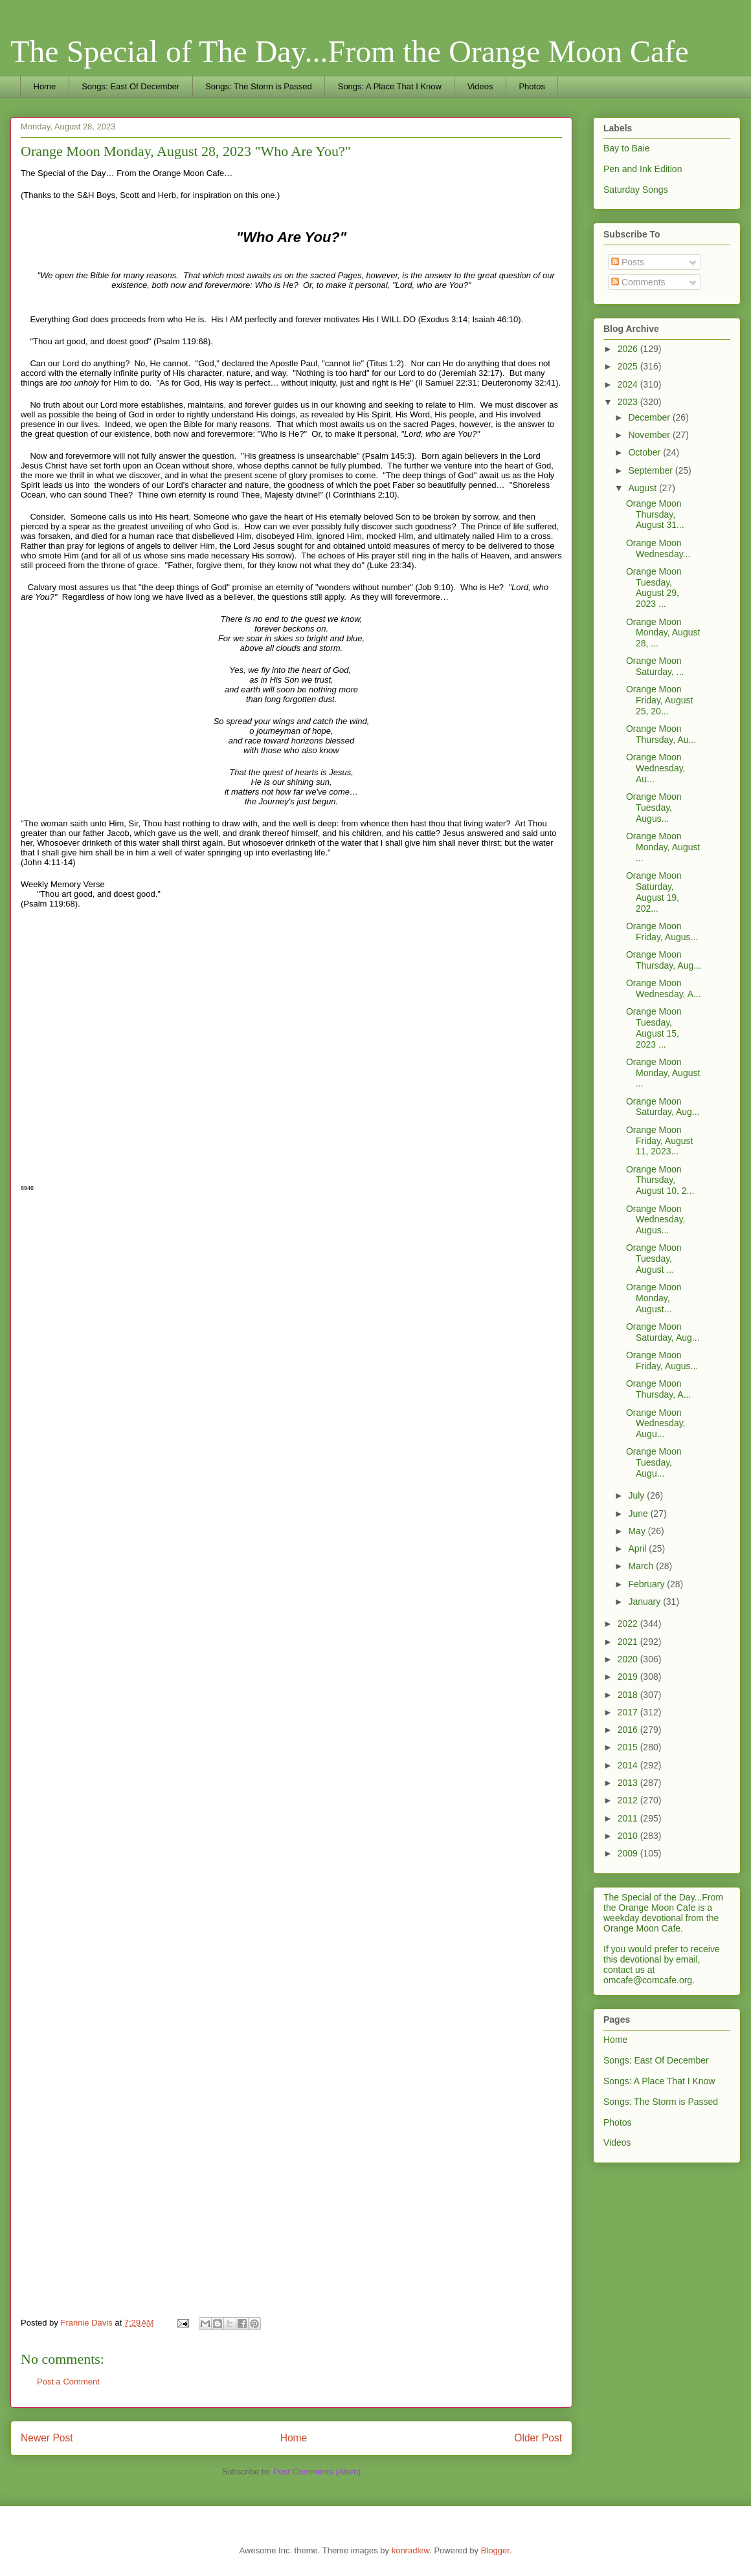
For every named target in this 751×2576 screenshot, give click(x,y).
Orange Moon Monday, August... (654, 1298)
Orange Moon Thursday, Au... (661, 734)
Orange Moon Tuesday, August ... (654, 1258)
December (650, 417)
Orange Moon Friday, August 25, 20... (659, 700)
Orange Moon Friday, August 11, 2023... (659, 1141)
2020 (629, 1659)
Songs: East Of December (130, 86)
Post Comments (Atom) (317, 2471)
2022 (629, 1623)
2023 (629, 402)
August (643, 488)
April (638, 1548)
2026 (629, 349)
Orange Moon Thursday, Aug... (663, 960)
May (637, 1531)
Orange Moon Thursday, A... (658, 1389)
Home (45, 86)
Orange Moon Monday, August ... (663, 847)
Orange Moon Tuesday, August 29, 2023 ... (654, 587)
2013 (629, 1783)
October (645, 452)
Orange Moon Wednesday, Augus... (656, 1220)
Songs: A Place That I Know (390, 86)
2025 (629, 366)
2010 (629, 1836)
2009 (629, 1853)
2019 (629, 1676)
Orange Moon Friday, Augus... (662, 931)
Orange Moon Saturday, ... (655, 666)
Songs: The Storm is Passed (258, 86)
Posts (627, 262)
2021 (629, 1641)
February (647, 1584)
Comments (638, 282)
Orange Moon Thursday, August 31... (655, 514)
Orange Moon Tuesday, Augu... (654, 1462)
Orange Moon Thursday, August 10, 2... (660, 1180)
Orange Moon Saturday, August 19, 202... (654, 891)
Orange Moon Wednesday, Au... (656, 768)
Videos (480, 86)
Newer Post (47, 2437)
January (645, 1601)
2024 (629, 384)
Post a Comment (68, 2381)
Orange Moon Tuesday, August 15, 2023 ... (654, 1027)
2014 (629, 1765)
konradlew (411, 2550)
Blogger (495, 2550)
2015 (629, 1747)
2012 (629, 1800)
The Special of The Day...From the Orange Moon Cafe (349, 51)
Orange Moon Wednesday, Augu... (656, 1423)
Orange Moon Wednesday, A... (663, 988)
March (642, 1566)
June (639, 1513)
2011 (629, 1818)
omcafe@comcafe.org (647, 1980)
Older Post (538, 2437)
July (637, 1495)
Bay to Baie (626, 148)
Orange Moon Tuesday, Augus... (654, 807)
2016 (629, 1729)
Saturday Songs (635, 189)
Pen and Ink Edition (642, 169)
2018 (629, 1695)
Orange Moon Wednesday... (658, 548)
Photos (531, 86)
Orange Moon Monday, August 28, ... (663, 633)
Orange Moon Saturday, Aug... (663, 1106)
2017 (629, 1712)
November (650, 435)
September (651, 470)
